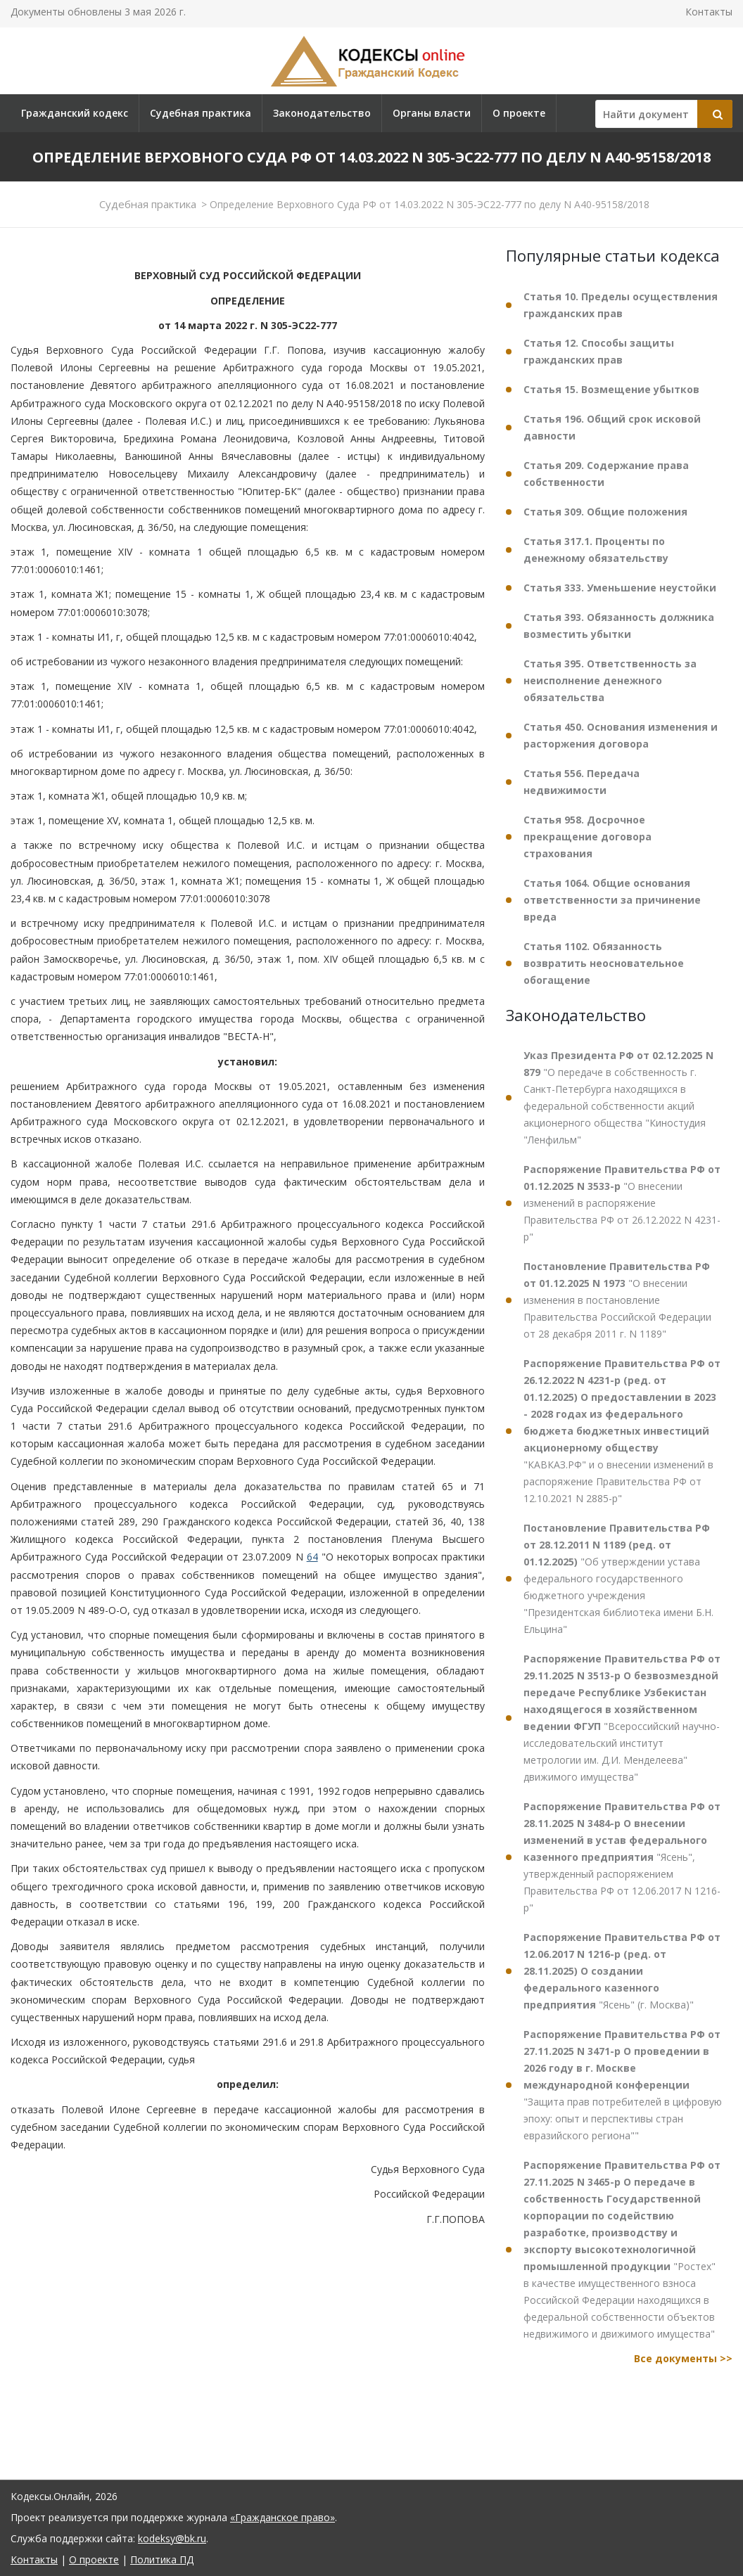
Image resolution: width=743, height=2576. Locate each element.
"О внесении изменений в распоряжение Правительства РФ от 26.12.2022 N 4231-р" (621, 1202)
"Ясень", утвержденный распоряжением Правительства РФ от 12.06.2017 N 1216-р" (621, 1857)
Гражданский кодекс (74, 113)
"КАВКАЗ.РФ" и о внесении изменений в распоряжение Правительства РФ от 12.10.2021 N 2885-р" (621, 1431)
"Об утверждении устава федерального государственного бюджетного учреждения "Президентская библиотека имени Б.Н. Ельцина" (618, 1578)
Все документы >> (683, 2358)
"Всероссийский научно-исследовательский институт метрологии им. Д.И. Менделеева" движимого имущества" (621, 1717)
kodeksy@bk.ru (172, 2538)
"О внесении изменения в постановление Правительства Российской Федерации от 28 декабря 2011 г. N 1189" (617, 1300)
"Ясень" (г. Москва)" (621, 1970)
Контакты (708, 11)
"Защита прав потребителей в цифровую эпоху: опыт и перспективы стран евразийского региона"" (622, 2084)
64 (312, 1556)
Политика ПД (161, 2559)
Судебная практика (200, 113)
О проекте (519, 113)
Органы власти (432, 113)
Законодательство (322, 113)
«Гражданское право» (282, 2517)
